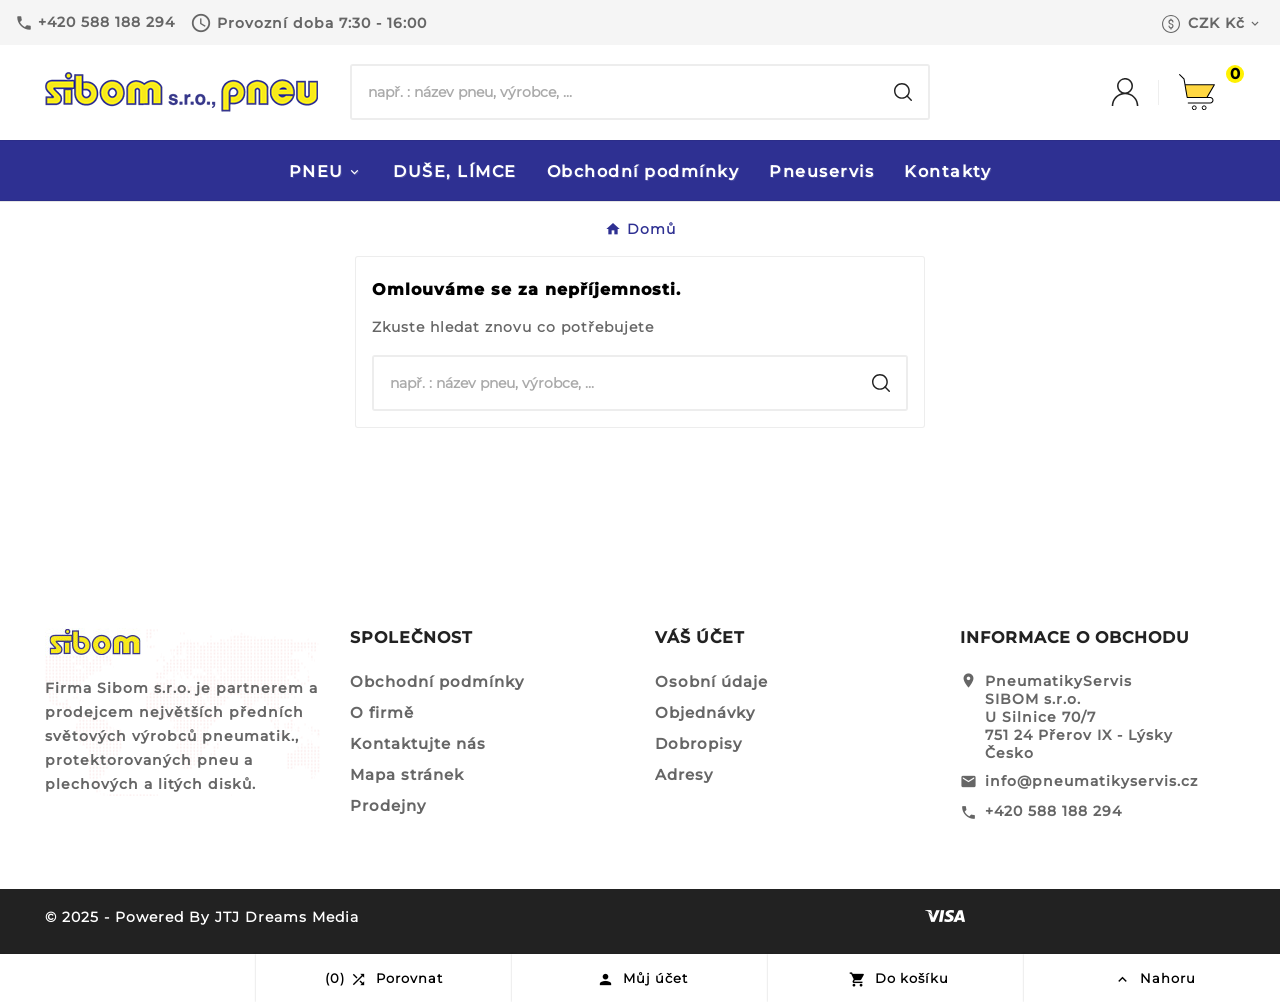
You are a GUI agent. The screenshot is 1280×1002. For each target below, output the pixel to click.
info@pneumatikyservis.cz (1091, 781)
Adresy (684, 774)
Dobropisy (698, 743)
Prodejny (388, 805)
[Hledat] (615, 92)
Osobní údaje (711, 681)
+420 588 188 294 (1053, 811)
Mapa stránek (407, 774)
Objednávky (705, 712)
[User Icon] (1145, 92)
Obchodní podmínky (437, 681)
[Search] (903, 92)
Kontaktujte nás (418, 743)
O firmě (382, 712)
